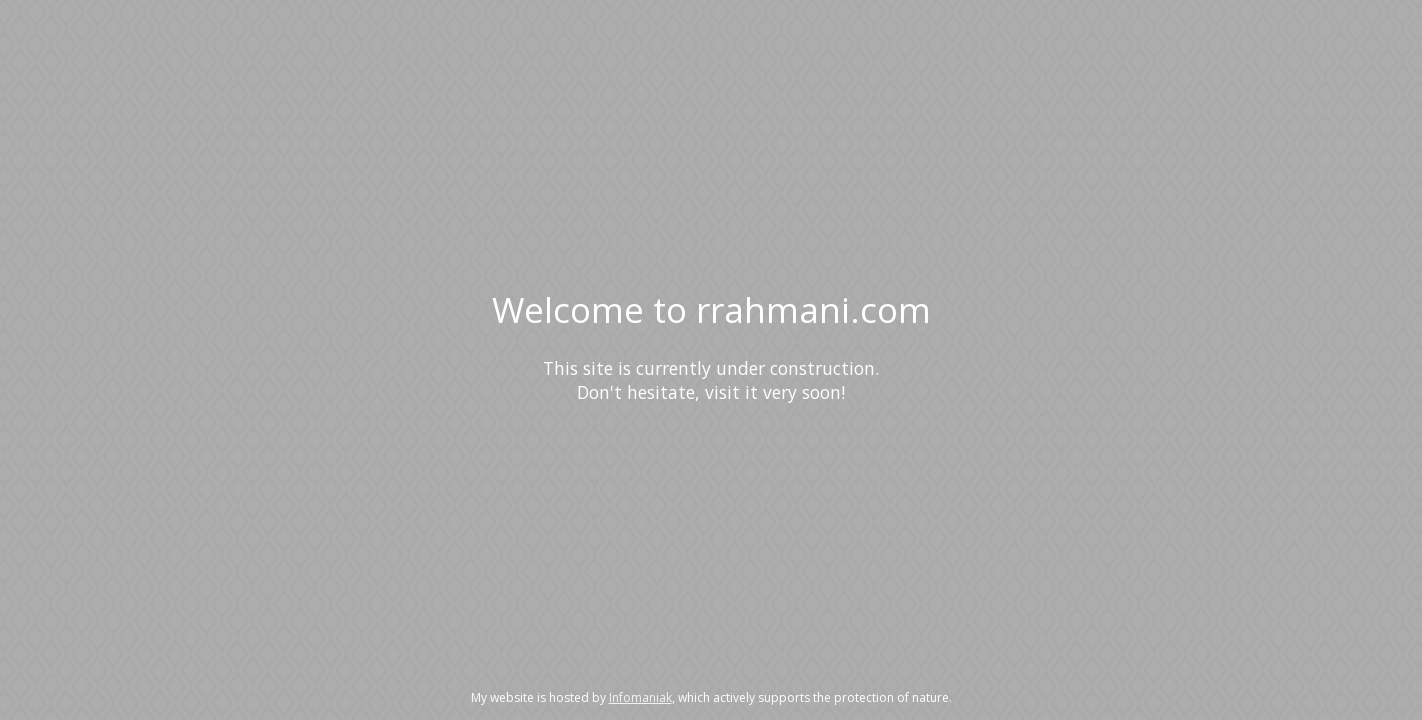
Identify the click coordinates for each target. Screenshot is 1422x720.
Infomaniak (640, 697)
